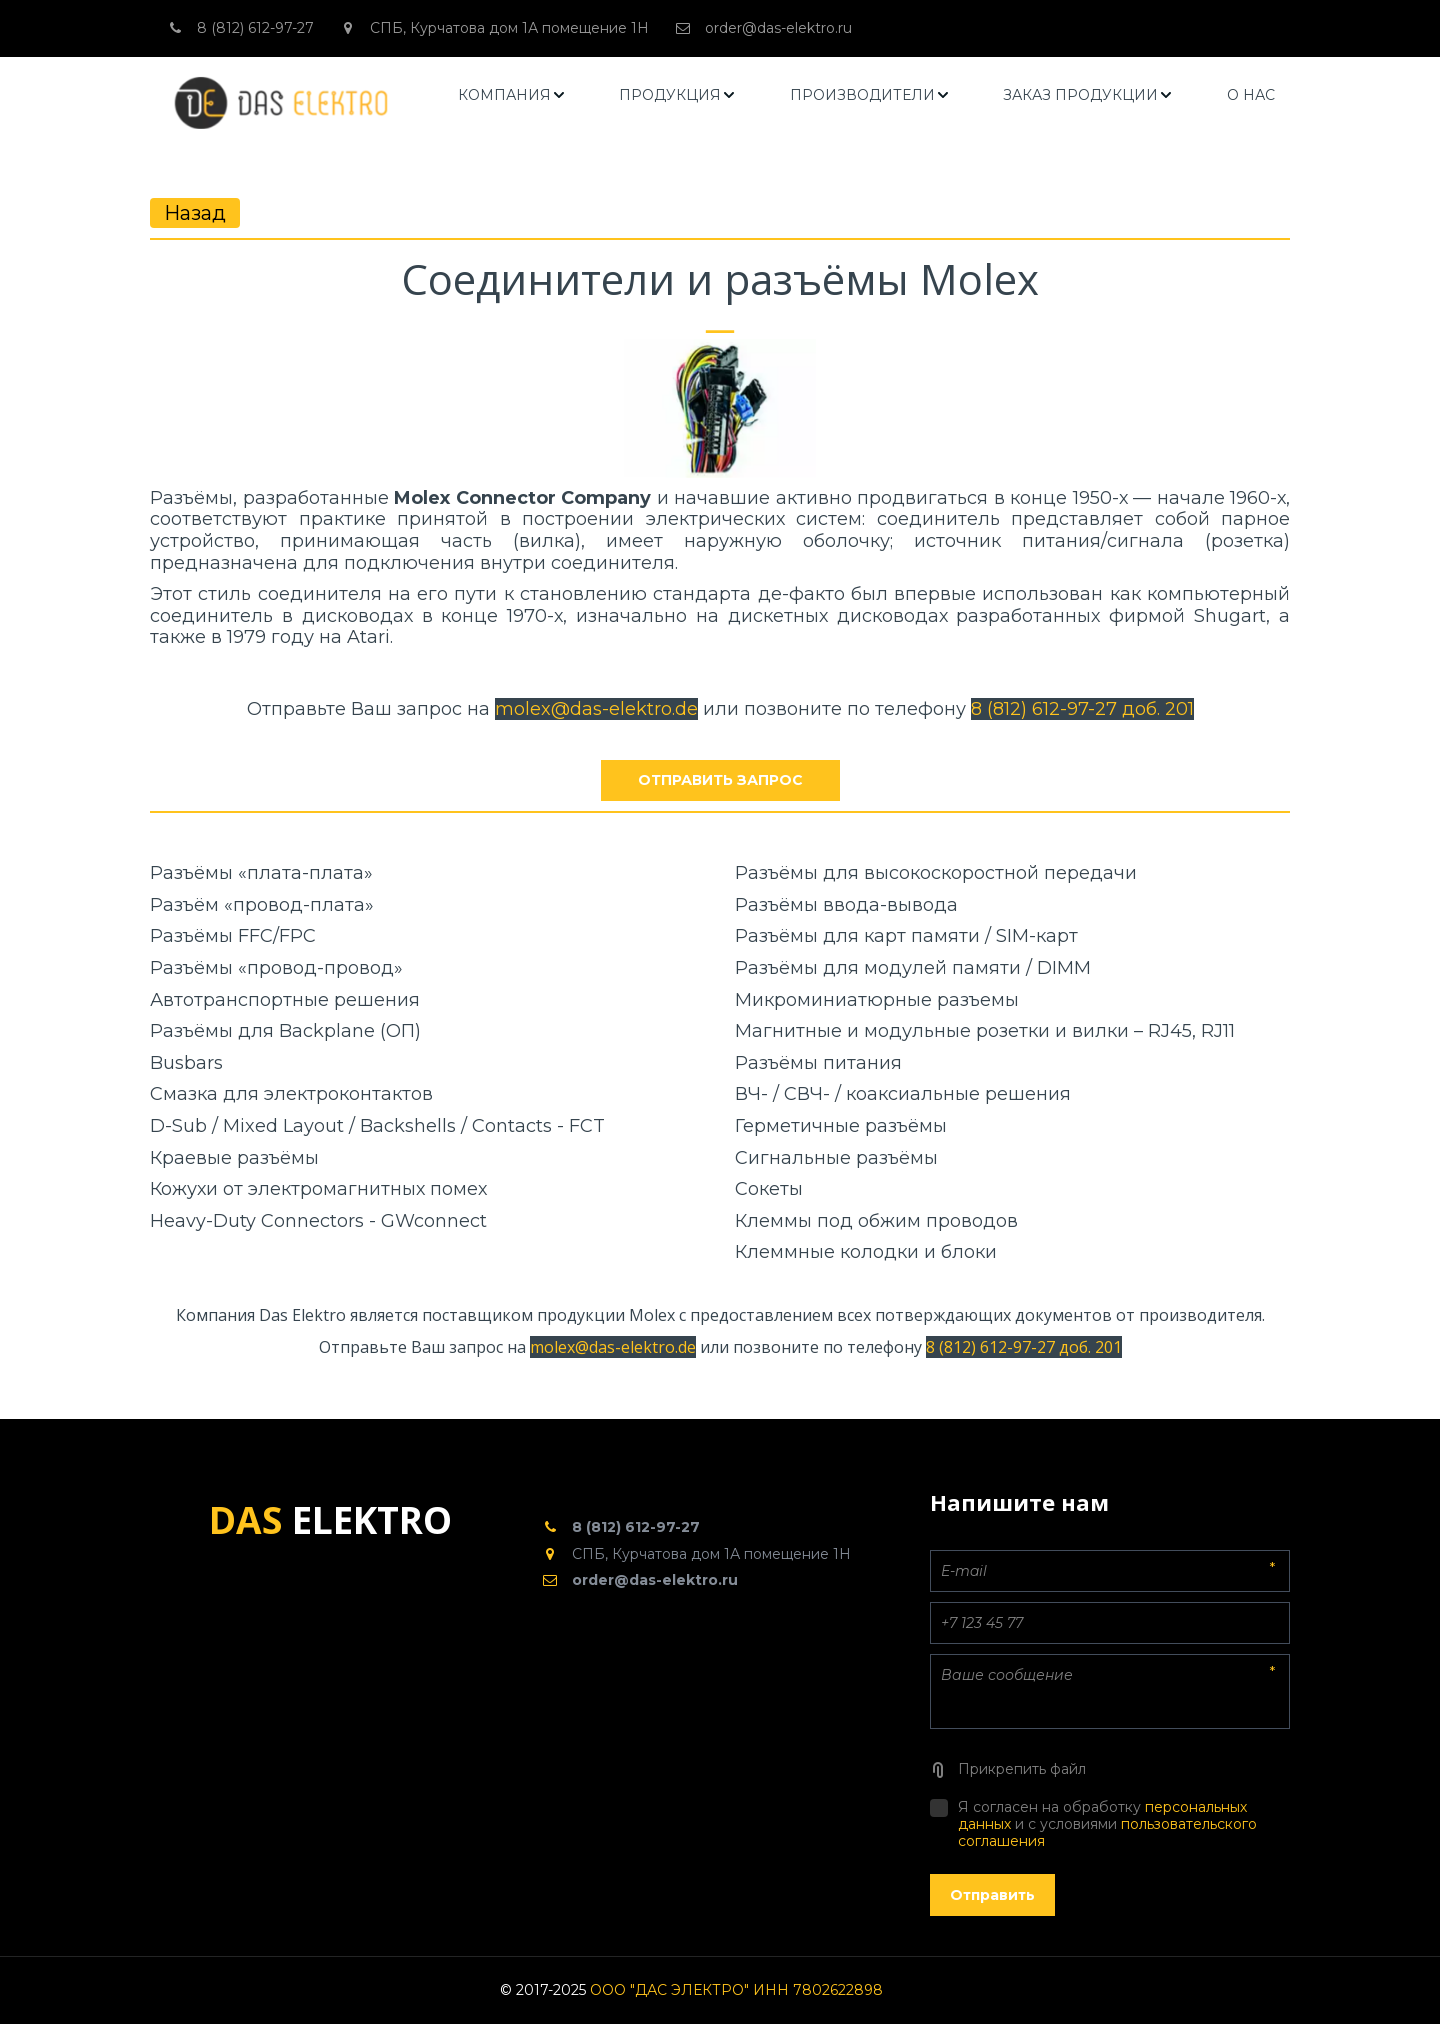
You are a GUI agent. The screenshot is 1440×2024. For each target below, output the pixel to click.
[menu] (867, 95)
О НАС (1251, 95)
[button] (512, 95)
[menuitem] (512, 95)
